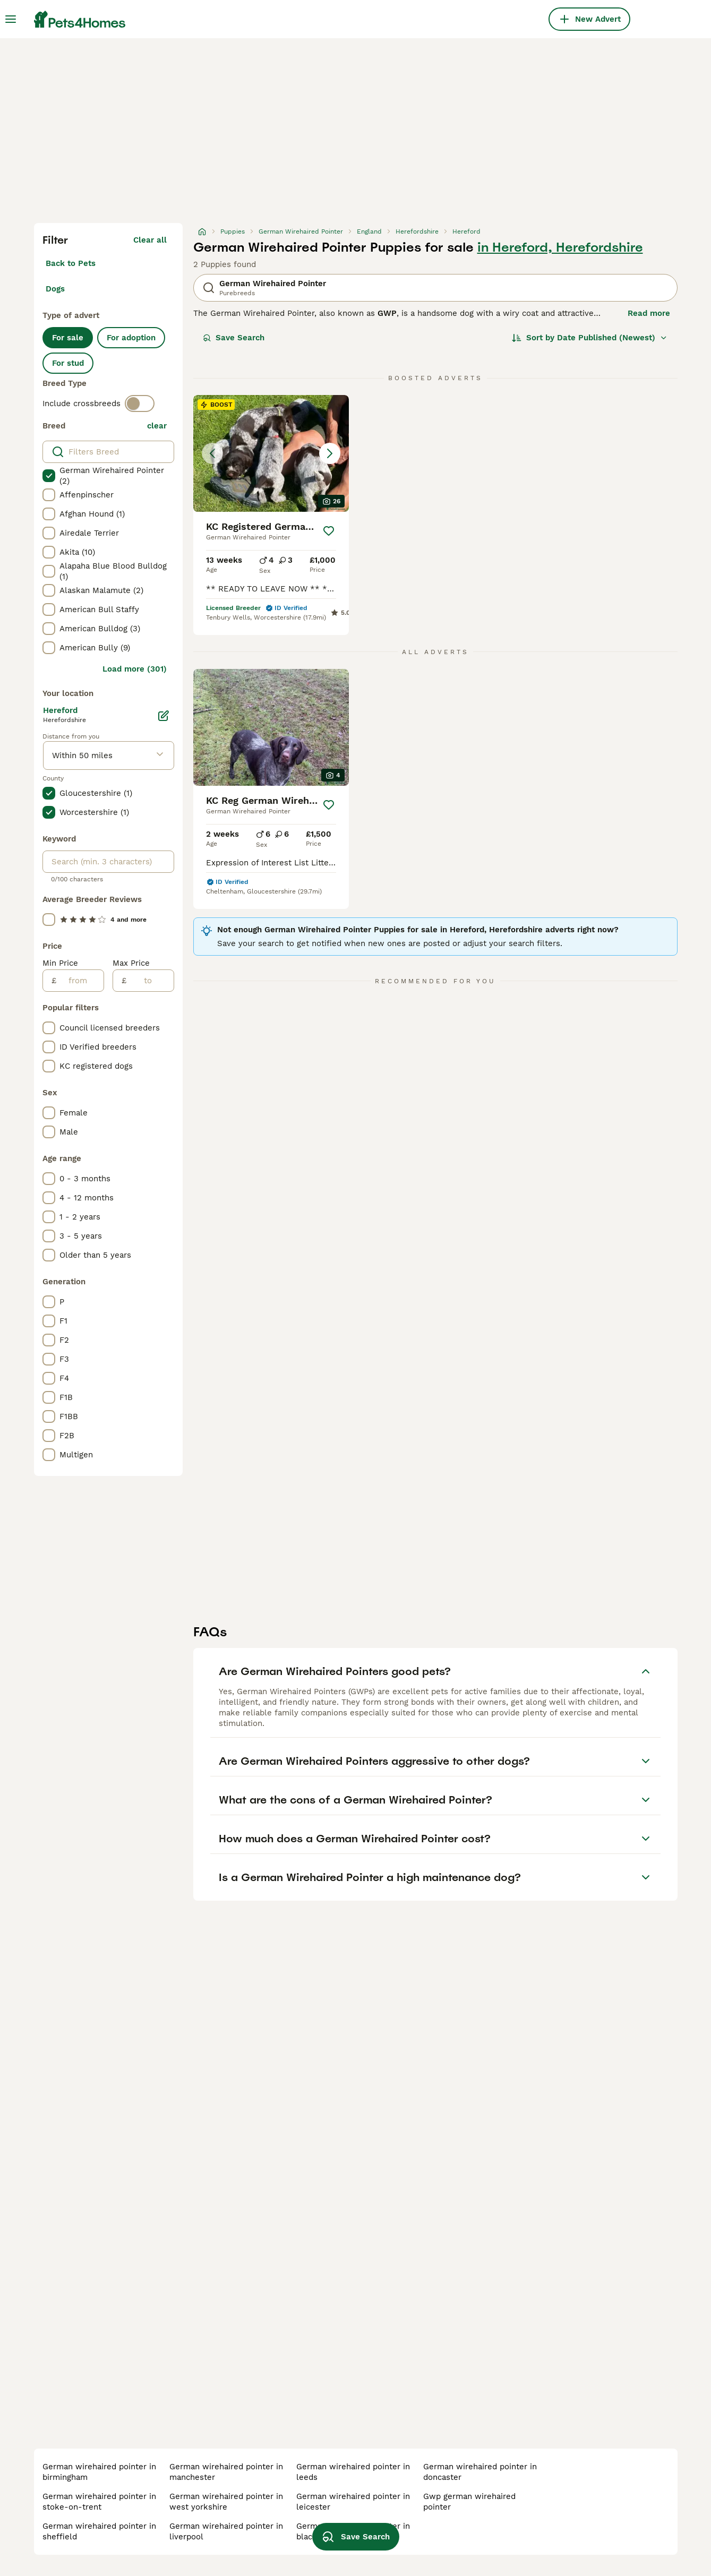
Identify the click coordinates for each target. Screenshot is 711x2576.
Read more (649, 313)
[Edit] (163, 715)
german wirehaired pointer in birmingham (99, 2472)
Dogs (55, 289)
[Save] (328, 531)
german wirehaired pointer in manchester (226, 2472)
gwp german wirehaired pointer (469, 2502)
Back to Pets (71, 263)
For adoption (131, 337)
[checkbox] (48, 475)
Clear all (150, 240)
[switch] (140, 403)
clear (157, 426)
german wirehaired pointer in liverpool (226, 2531)
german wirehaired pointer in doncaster (480, 2472)
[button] (271, 453)
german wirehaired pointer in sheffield (99, 2531)
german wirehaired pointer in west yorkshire (226, 2502)
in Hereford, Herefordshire (560, 247)
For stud (68, 363)
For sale (67, 337)
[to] (150, 980)
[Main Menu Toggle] (10, 19)
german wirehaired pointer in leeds (353, 2472)
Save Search (233, 337)
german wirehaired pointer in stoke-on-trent (99, 2502)
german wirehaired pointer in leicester (353, 2502)
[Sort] (590, 337)
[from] (80, 980)
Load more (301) (134, 669)
